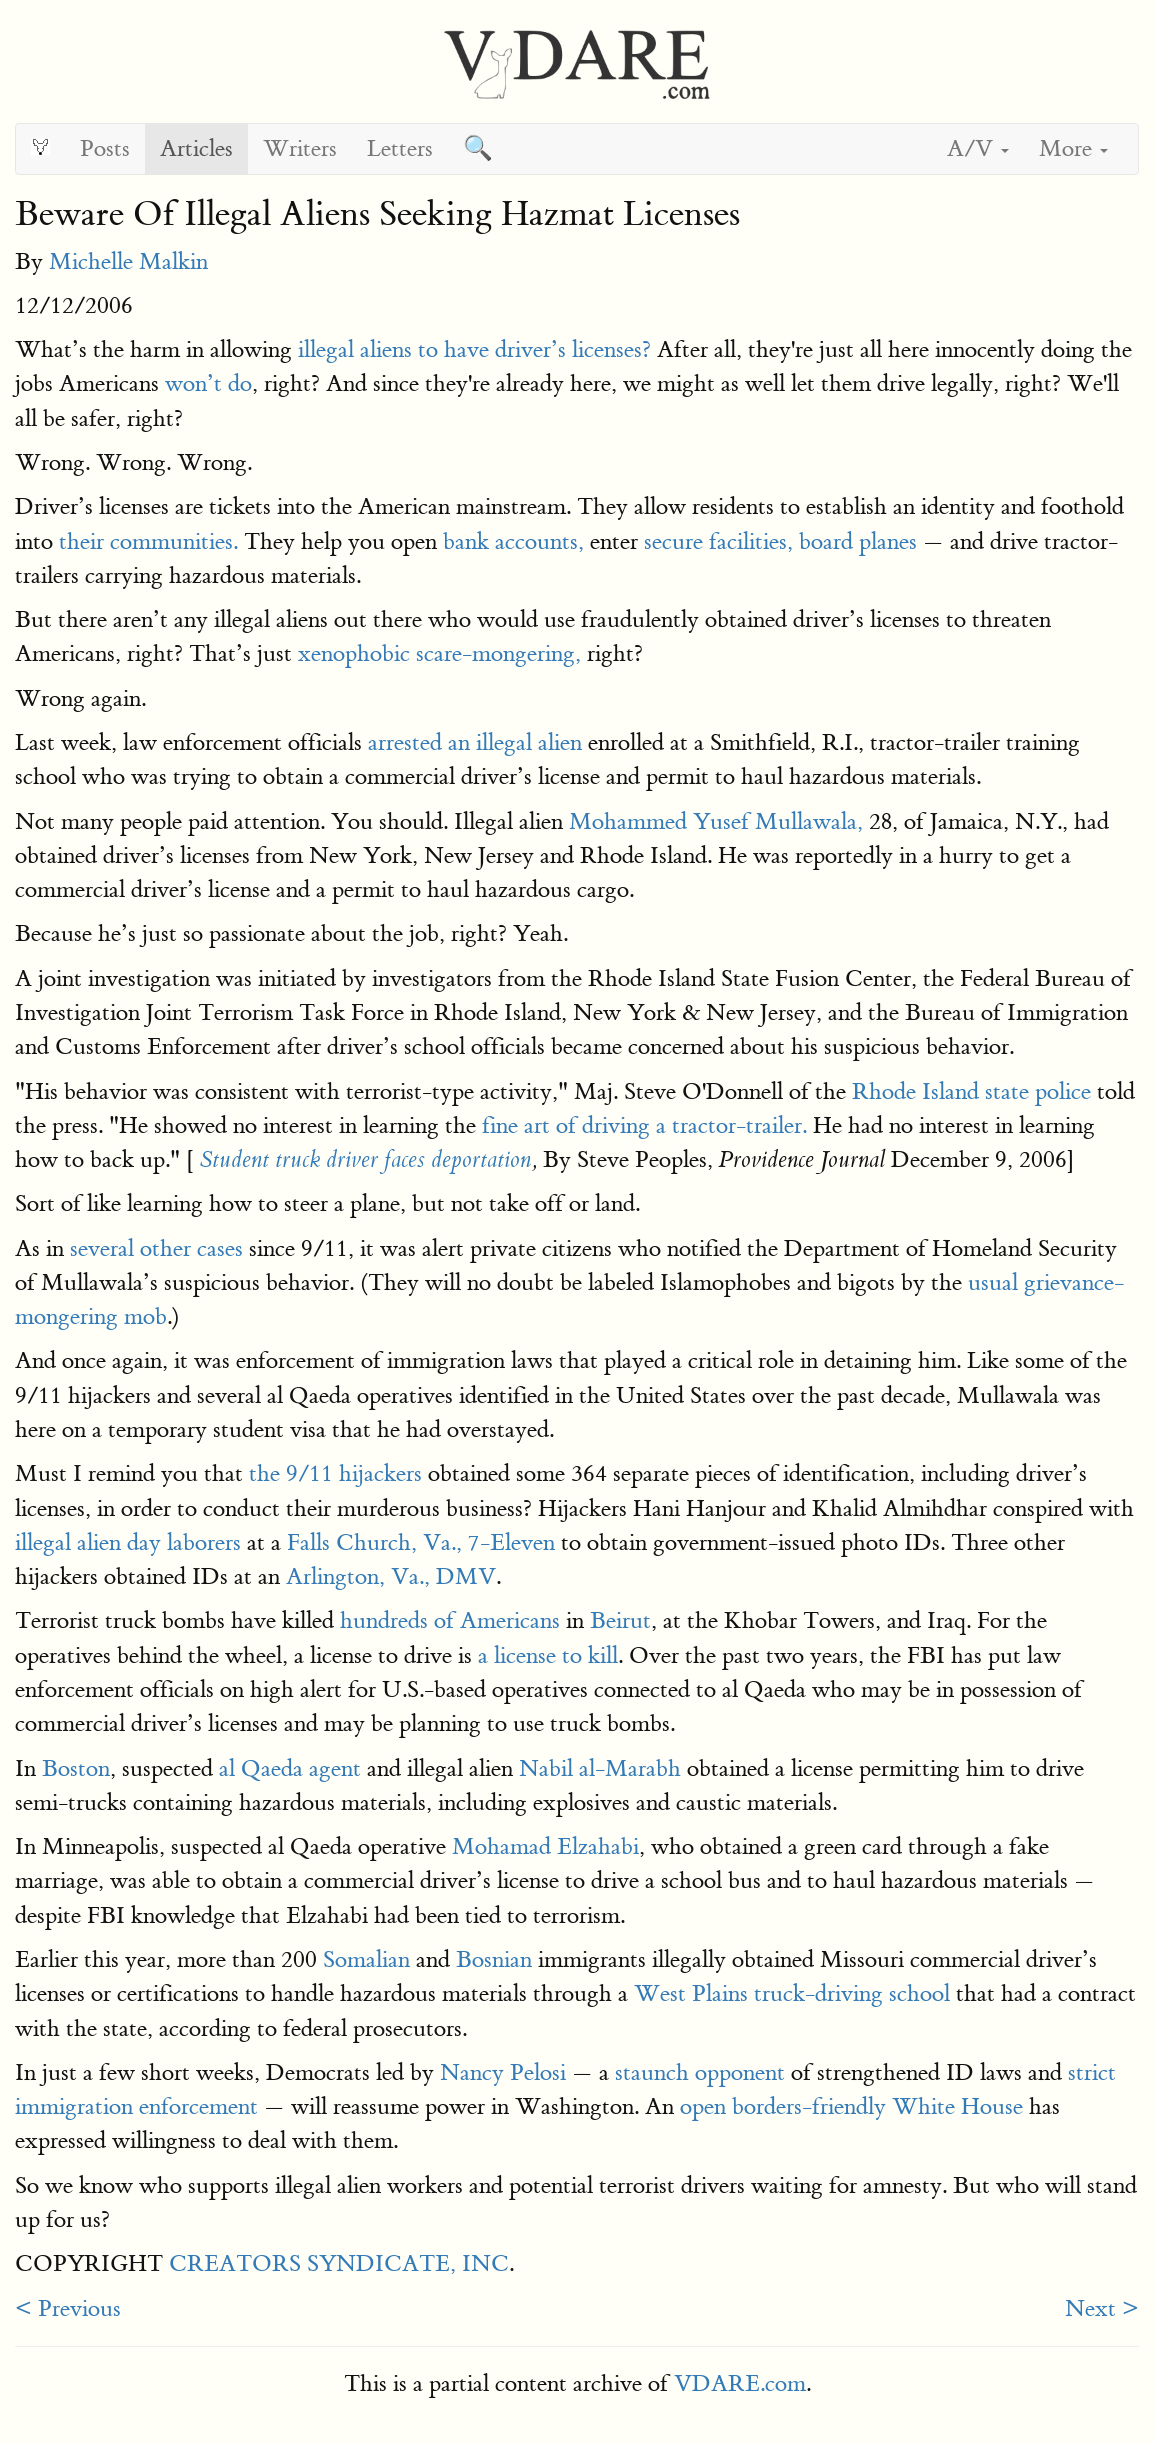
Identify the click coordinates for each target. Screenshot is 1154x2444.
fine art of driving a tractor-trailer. (644, 1125)
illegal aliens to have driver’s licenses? (474, 349)
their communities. (148, 541)
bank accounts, (513, 541)
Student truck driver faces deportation (365, 1160)
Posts (105, 148)
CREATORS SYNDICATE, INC (339, 2263)
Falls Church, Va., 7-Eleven (421, 1542)
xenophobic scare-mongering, (439, 653)
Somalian (366, 1959)
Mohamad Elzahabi (545, 1846)
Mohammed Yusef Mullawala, (716, 821)
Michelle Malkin (128, 261)
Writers (300, 148)
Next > (1102, 2308)
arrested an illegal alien (475, 742)
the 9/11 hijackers (332, 1473)
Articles (196, 148)
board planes (858, 541)
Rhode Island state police (971, 1091)
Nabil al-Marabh (600, 1768)
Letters (400, 148)
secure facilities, (718, 541)
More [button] (1073, 148)
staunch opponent (700, 2072)
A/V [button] (978, 148)
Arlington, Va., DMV (391, 1576)
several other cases (156, 1248)
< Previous (68, 2308)
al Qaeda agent (290, 1768)
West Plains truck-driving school (792, 1993)
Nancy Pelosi (503, 2072)
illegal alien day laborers (128, 1542)
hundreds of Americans (450, 1620)
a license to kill (548, 1655)
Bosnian (494, 1959)
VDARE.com (740, 2383)
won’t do (208, 383)
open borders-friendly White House (851, 2106)
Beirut (620, 1620)
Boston (76, 1768)
